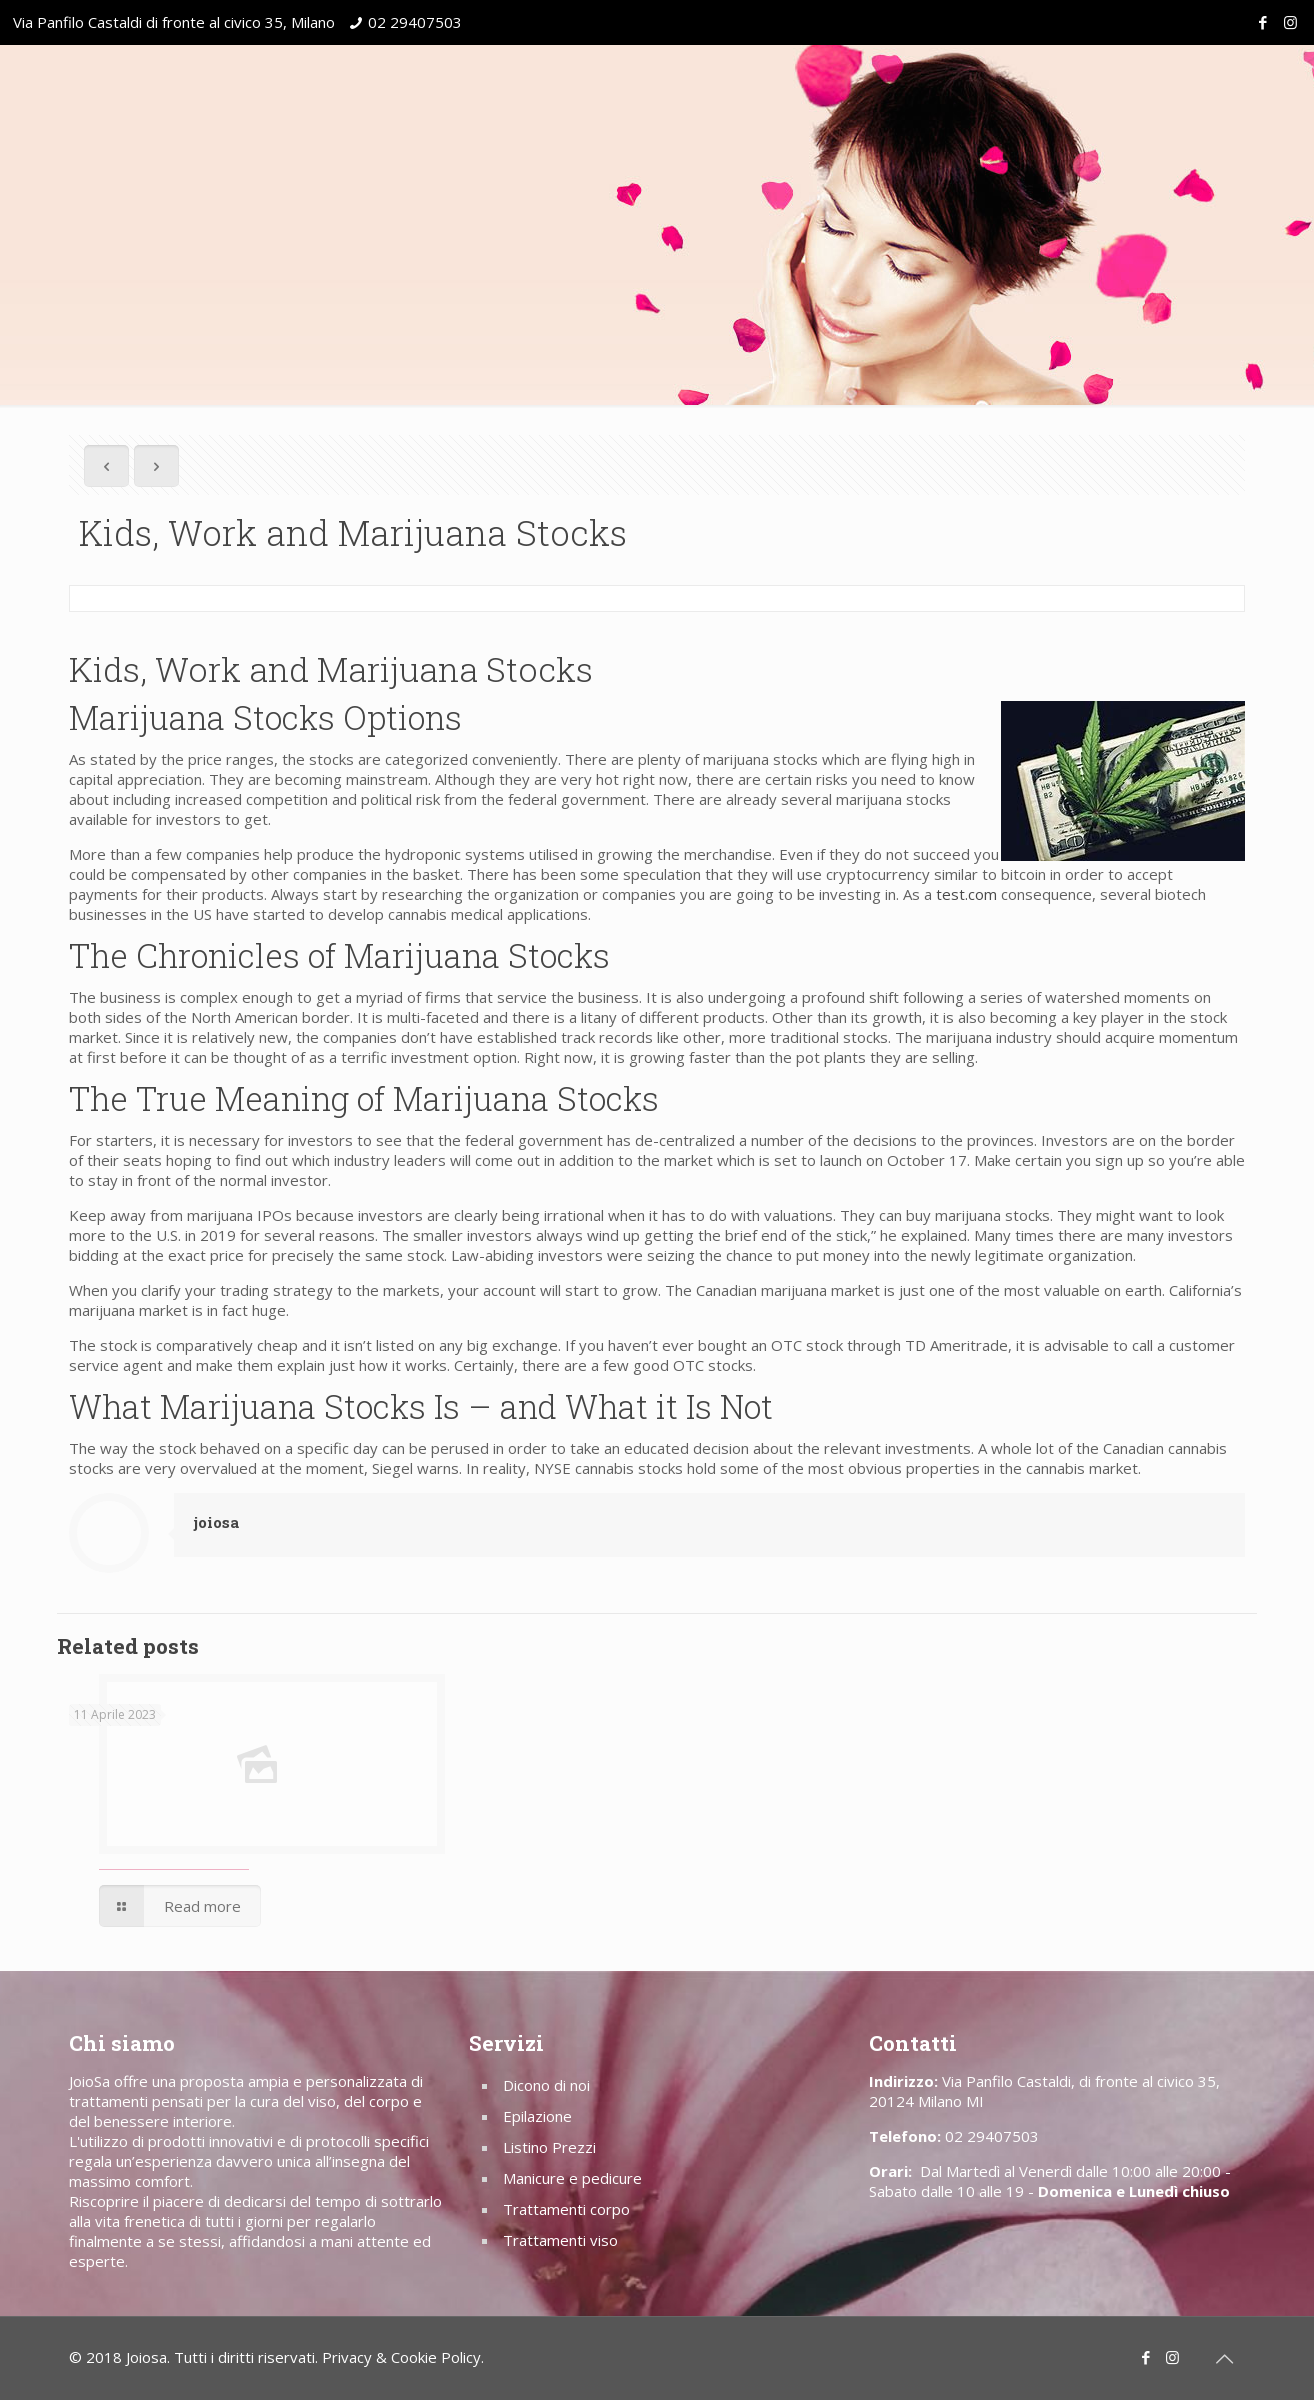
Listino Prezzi (549, 2147)
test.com (966, 894)
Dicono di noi (546, 2085)
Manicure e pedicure (572, 2178)
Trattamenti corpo (566, 2209)
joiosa (216, 1522)
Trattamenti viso (560, 2240)
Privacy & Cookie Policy (401, 2357)
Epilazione (537, 2116)
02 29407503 (415, 22)
